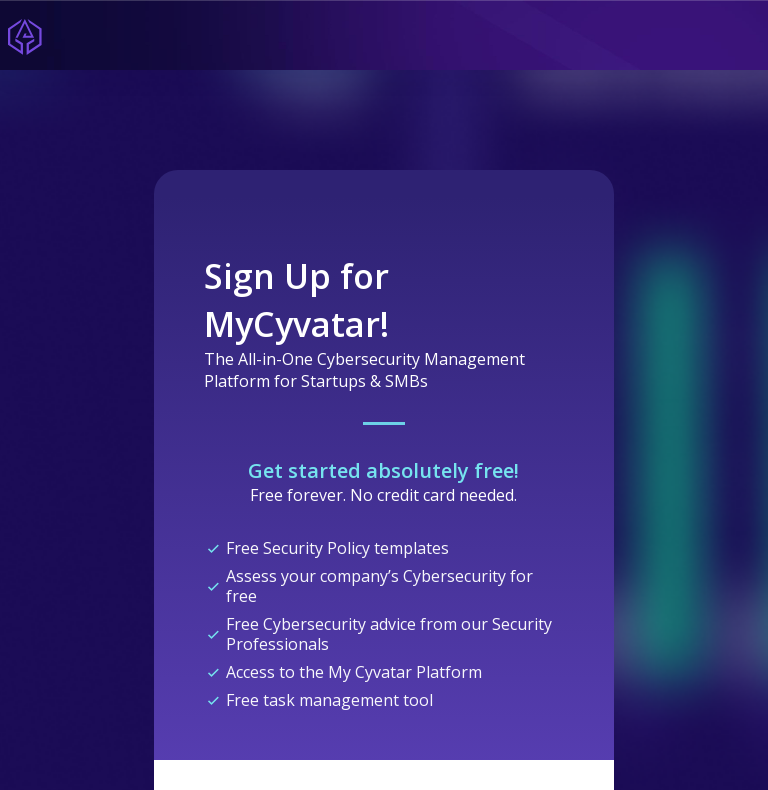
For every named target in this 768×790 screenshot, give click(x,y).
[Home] (25, 35)
